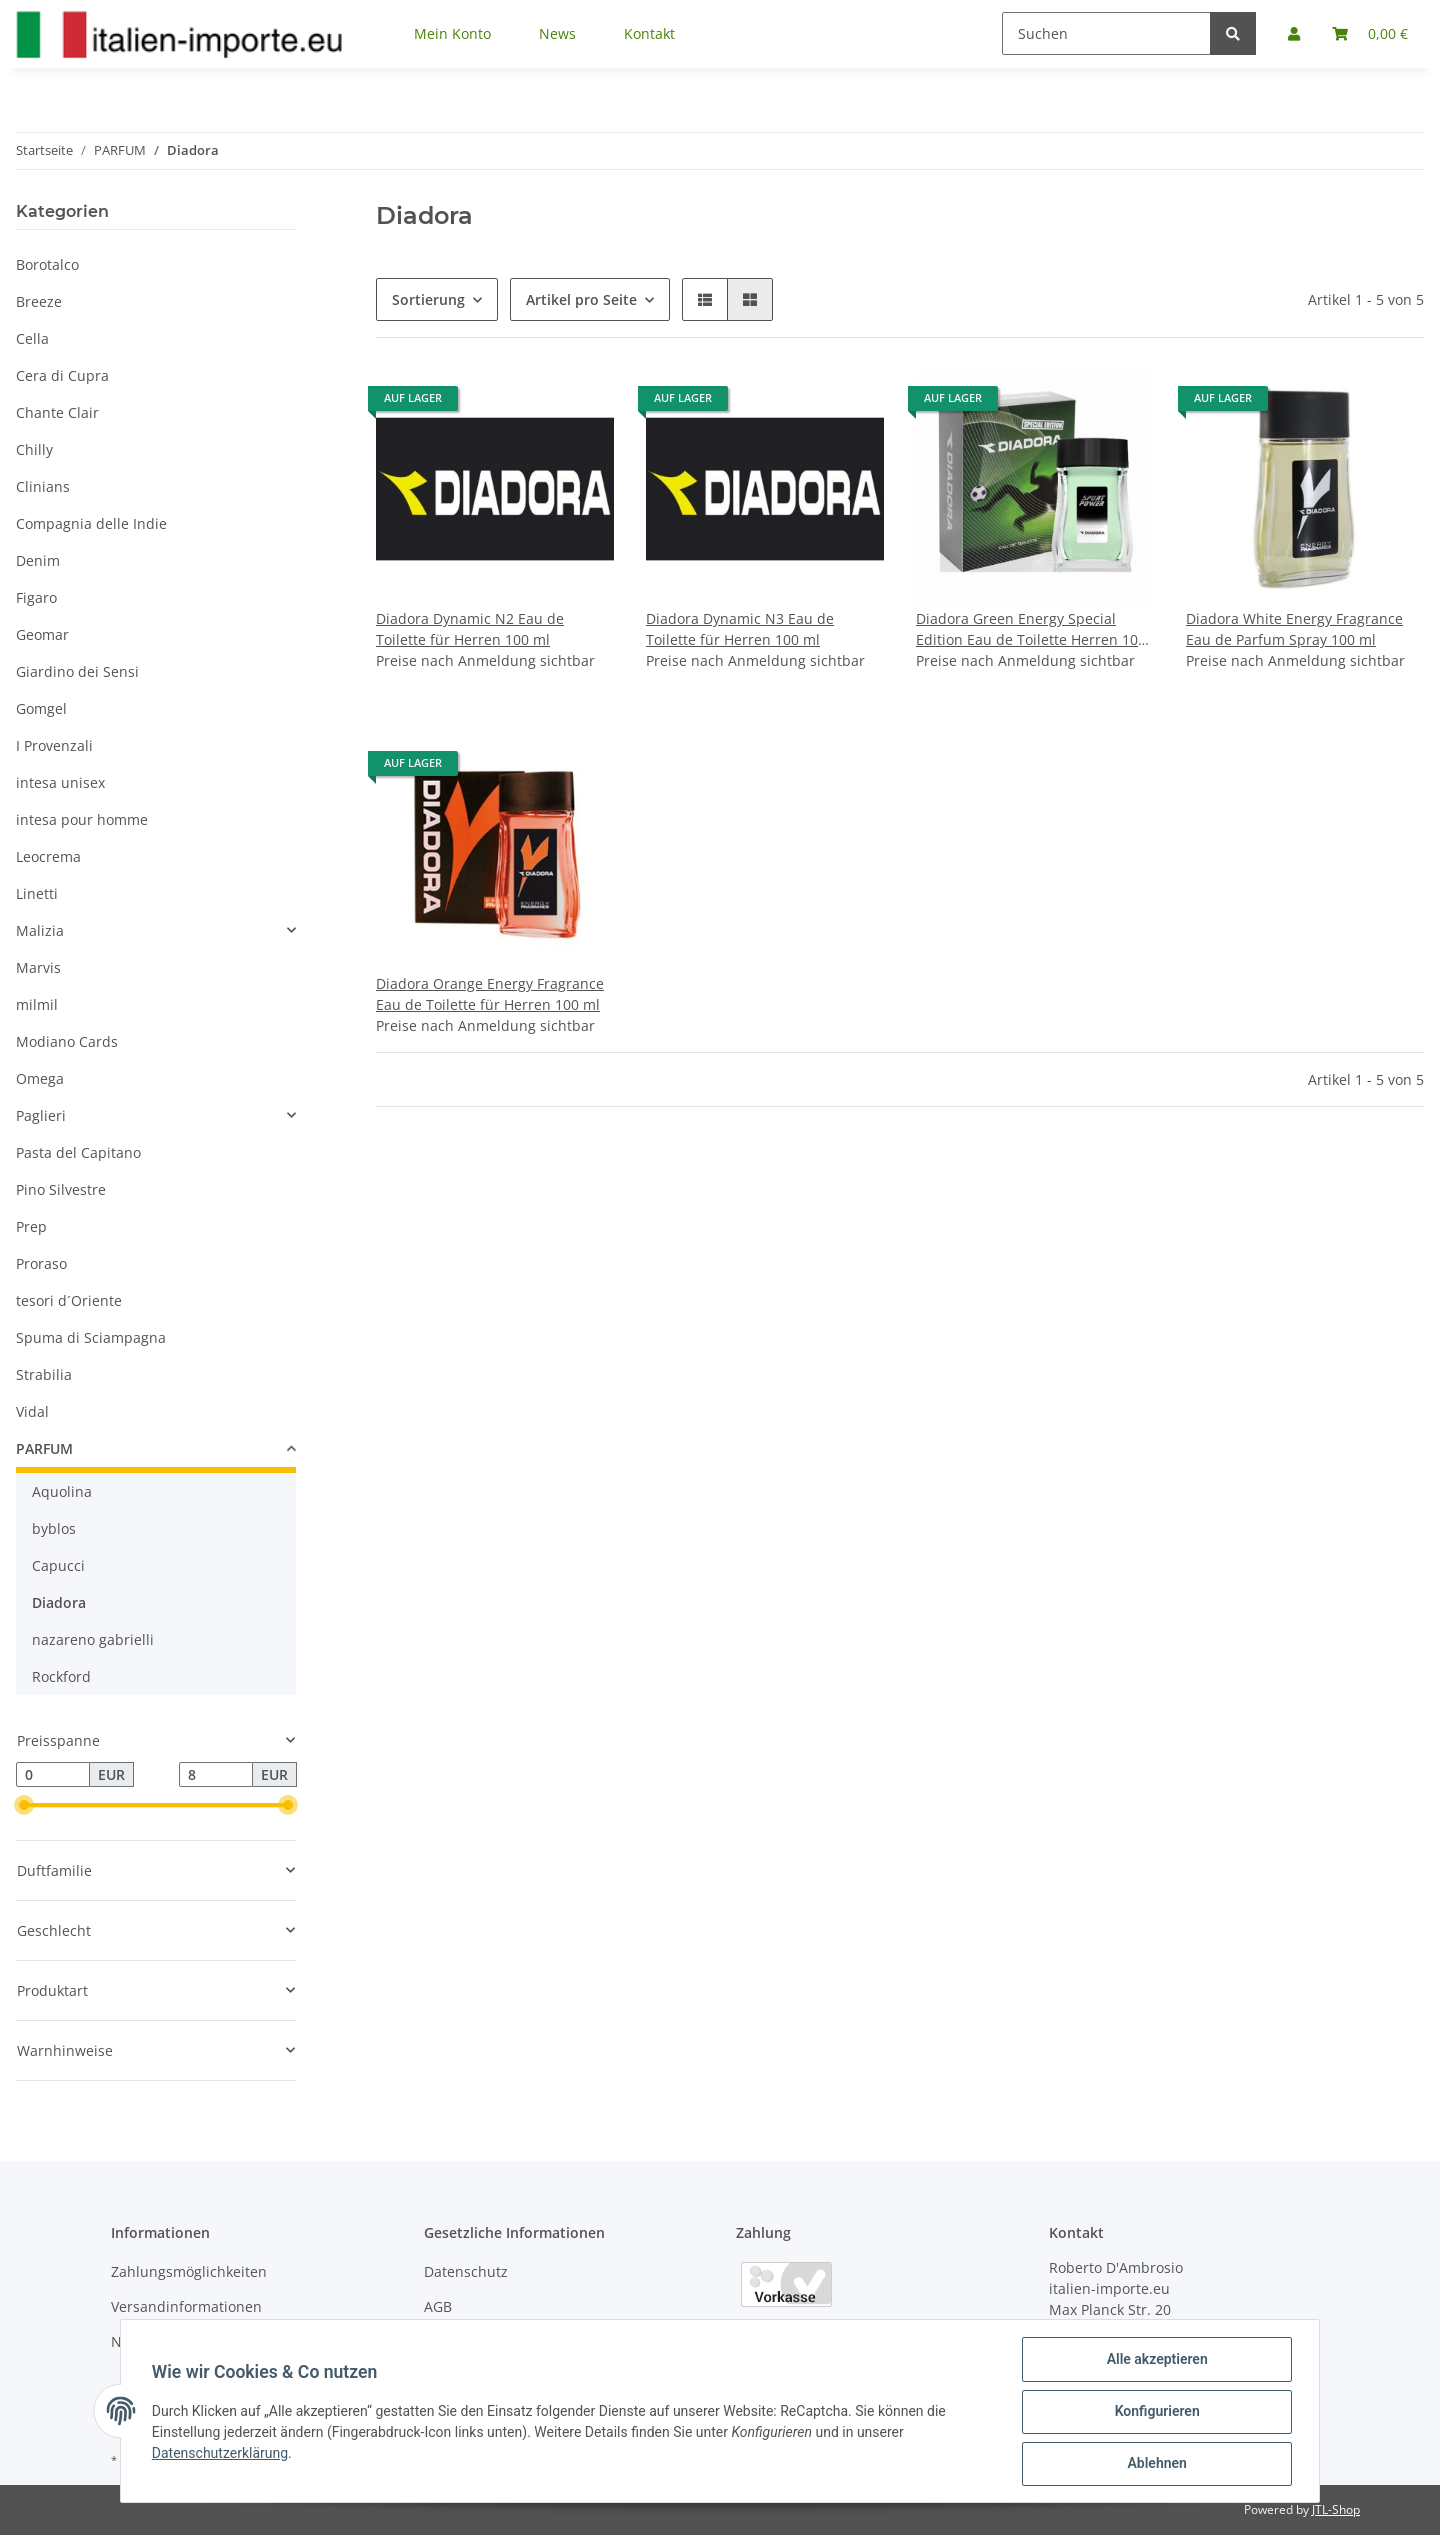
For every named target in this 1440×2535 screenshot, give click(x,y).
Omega (40, 1078)
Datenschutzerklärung (221, 2454)
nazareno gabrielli (93, 1639)
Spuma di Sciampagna (91, 1337)
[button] (705, 299)
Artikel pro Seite (581, 299)
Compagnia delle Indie (91, 523)
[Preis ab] (53, 1775)
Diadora (59, 1602)
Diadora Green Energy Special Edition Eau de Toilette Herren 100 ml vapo (1031, 629)
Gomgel (41, 708)
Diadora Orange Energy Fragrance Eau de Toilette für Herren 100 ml (490, 994)
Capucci (58, 1565)
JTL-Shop (1336, 2509)
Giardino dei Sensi (77, 671)
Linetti (37, 893)
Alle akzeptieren (1155, 2360)
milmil (37, 1004)
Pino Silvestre (61, 1189)
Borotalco (47, 264)
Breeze (39, 301)
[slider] (24, 1806)
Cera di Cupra (62, 375)
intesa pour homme (82, 819)
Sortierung (428, 299)
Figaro (36, 597)
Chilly (34, 449)
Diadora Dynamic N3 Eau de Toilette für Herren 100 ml (740, 629)
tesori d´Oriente (69, 1300)
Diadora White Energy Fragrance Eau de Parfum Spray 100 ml (1294, 629)
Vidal (32, 1411)
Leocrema (48, 856)
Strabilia (44, 1374)
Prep (31, 1226)
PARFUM (44, 1448)
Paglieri (41, 1115)
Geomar (42, 634)
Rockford (61, 1676)
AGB (438, 2306)
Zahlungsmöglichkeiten (189, 2271)
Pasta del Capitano (78, 1152)
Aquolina (62, 1491)
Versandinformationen (186, 2306)
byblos (54, 1528)
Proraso (41, 1263)
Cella (32, 338)
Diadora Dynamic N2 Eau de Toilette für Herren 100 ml (470, 629)
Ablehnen (1155, 2464)
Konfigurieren (1155, 2412)
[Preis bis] (216, 1775)
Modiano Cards (67, 1041)
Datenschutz (466, 2271)
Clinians (43, 486)
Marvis (38, 967)
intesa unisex (60, 782)
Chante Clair (57, 412)
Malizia (40, 930)
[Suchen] (1106, 33)
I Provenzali (54, 745)
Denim (38, 560)
